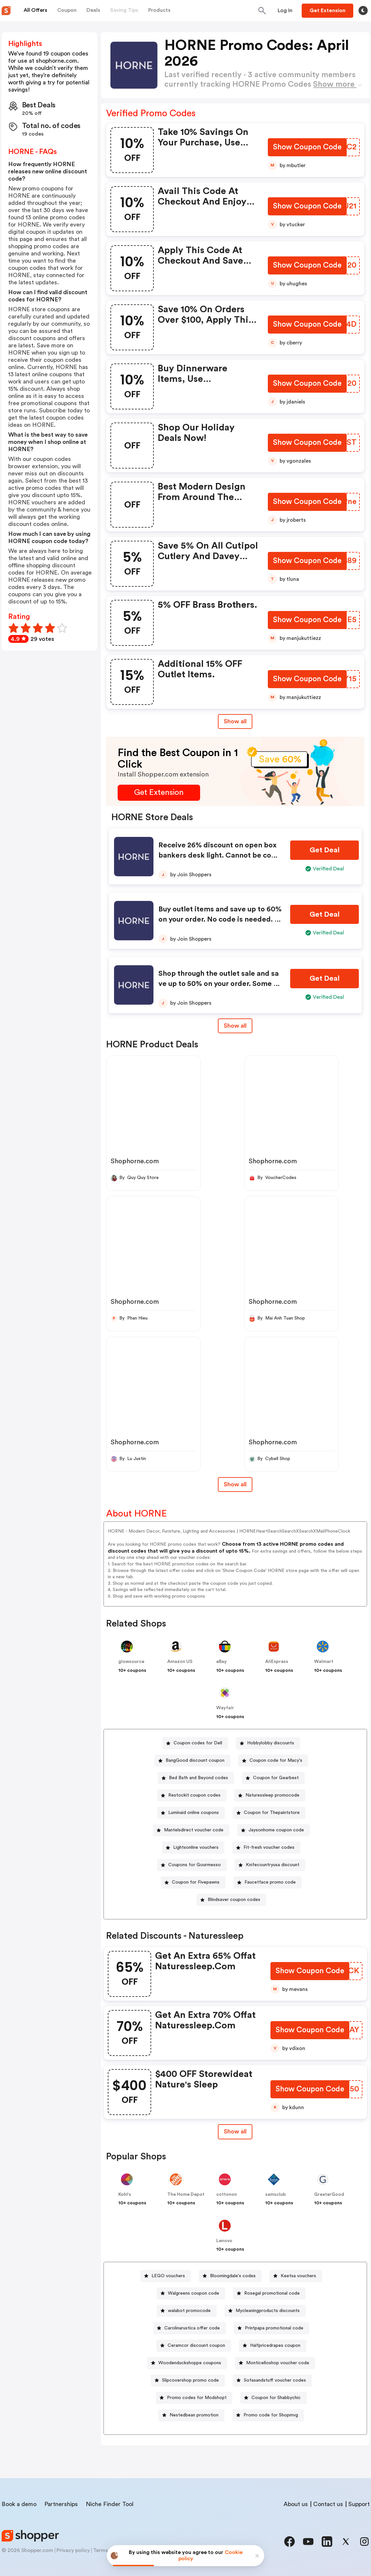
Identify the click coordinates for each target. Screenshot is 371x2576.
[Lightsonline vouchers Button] (193, 1848)
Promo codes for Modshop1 (196, 2397)
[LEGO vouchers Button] (165, 2276)
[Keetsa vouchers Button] (295, 2276)
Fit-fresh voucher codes (268, 1847)
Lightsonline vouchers (196, 1847)
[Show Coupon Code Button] (307, 148)
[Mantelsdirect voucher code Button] (191, 1830)
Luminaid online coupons (193, 1812)
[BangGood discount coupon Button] (192, 1761)
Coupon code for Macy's (275, 1760)
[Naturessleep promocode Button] (269, 1795)
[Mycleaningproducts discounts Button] (265, 2311)
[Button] (285, 10)
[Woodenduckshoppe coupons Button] (187, 2363)
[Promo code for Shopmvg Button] (268, 2415)
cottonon (226, 2194)
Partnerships (61, 2504)
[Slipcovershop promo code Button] (188, 2380)
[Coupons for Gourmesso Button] (192, 1865)
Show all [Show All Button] (235, 721)
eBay (221, 1661)
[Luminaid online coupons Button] (191, 1813)
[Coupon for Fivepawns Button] (193, 1882)
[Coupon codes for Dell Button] (195, 1743)
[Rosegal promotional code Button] (269, 2293)
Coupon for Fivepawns (196, 1882)
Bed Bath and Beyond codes (198, 1778)
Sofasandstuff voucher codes (275, 2380)
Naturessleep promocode (272, 1795)
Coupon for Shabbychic (276, 2397)
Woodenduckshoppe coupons (189, 2363)
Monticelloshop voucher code (277, 2363)
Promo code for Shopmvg (270, 2415)
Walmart (323, 1661)
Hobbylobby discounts (270, 1743)
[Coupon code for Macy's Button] (273, 1761)
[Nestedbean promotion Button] (191, 2415)
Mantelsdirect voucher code (193, 1830)
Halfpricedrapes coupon (275, 2345)
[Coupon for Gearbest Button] (273, 1778)
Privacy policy (73, 2550)
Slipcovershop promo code (190, 2380)
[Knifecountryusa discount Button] (270, 1865)
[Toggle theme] (363, 10)
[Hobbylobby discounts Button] (268, 1743)
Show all (235, 2131)
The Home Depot (185, 2194)
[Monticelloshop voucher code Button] (275, 2363)
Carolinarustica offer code (192, 2328)
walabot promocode (189, 2310)
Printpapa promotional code (274, 2328)
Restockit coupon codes (194, 1795)
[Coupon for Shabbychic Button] (273, 2398)
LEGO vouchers (168, 2276)
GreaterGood (329, 2194)
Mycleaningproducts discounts (268, 2310)
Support (359, 2504)
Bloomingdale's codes (233, 2276)
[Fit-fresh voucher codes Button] (266, 1848)
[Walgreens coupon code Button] (191, 2293)
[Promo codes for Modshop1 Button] (194, 2398)
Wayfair (225, 1708)
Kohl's (124, 2194)
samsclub (275, 2194)
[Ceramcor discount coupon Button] (193, 2346)
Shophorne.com (135, 1161)
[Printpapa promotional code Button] (271, 2328)
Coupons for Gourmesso (194, 1865)
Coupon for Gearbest (276, 1778)
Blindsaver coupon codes (234, 1899)
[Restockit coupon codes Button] (191, 1795)
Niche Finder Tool (109, 2504)
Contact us (328, 2504)
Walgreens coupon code (193, 2293)
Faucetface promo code (270, 1882)
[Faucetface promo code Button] (267, 1882)
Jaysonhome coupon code (276, 1830)
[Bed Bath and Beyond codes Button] (196, 1778)
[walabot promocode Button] (187, 2311)
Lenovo (224, 2240)
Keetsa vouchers (298, 2276)
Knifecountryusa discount (272, 1865)
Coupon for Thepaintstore (272, 1812)
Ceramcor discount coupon (196, 2345)
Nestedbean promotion (194, 2415)
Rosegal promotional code (272, 2293)
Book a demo (19, 2504)
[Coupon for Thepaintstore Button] (269, 1813)
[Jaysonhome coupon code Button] (273, 1830)
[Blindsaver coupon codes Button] (231, 1900)
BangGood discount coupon (195, 1760)
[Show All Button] (235, 2131)
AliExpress (276, 1661)
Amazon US (180, 1661)
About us (296, 2504)
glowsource (131, 1661)
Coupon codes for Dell (198, 1743)
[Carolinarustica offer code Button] (189, 2328)
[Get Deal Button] (324, 850)
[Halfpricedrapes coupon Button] (272, 2346)
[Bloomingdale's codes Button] (230, 2276)
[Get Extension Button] (159, 793)
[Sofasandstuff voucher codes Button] (272, 2380)
